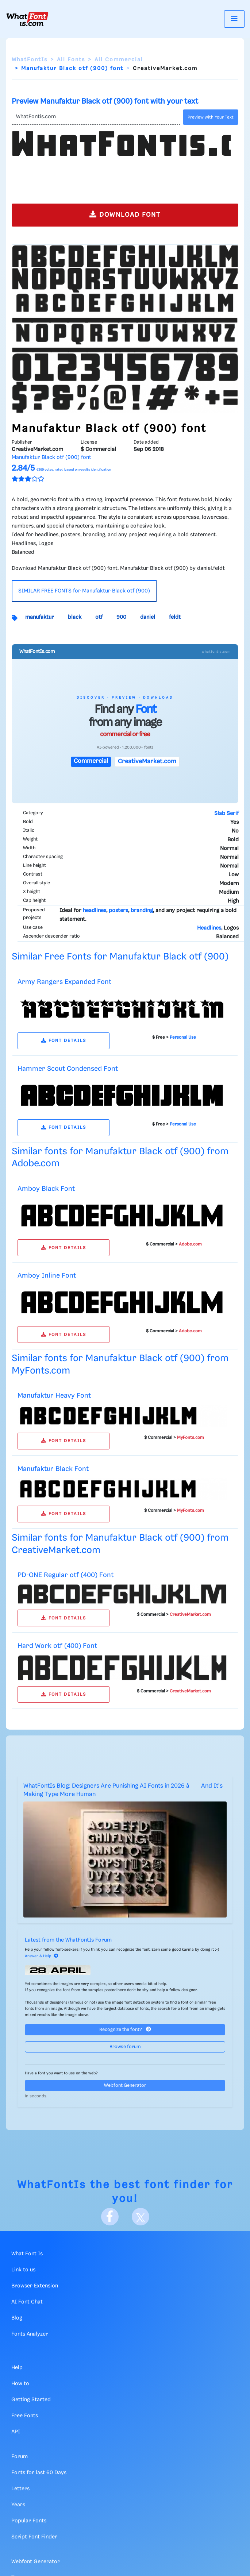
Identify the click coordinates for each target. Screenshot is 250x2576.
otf (99, 617)
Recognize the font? (125, 2029)
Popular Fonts (28, 2521)
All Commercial (119, 60)
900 (121, 617)
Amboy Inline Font (47, 1275)
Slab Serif (226, 813)
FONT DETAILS (63, 1040)
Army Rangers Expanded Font (64, 981)
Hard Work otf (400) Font (57, 1645)
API (15, 2432)
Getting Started (31, 2400)
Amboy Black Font (46, 1188)
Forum (19, 2457)
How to (20, 2384)
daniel (147, 617)
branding (142, 911)
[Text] (96, 117)
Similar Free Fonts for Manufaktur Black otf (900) (120, 957)
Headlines (209, 928)
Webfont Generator (125, 2085)
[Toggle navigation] (234, 18)
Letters (20, 2489)
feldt (175, 617)
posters (118, 911)
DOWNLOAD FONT (125, 214)
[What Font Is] (27, 19)
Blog (16, 2318)
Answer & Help (41, 1956)
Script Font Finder (34, 2537)
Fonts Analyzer (29, 2334)
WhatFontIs (29, 60)
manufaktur (39, 617)
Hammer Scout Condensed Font (68, 1068)
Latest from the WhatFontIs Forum (68, 1940)
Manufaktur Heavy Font (54, 1395)
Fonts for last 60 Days (38, 2473)
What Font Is (27, 2254)
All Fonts (71, 60)
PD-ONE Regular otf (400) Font (66, 1575)
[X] (140, 2216)
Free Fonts (24, 2416)
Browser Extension (34, 2286)
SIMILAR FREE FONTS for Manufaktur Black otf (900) (84, 591)
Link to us (23, 2270)
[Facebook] (110, 2216)
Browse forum (125, 2046)
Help (17, 2368)
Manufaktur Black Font (53, 1468)
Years (18, 2505)
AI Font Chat (27, 2302)
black (74, 617)
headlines (94, 911)
